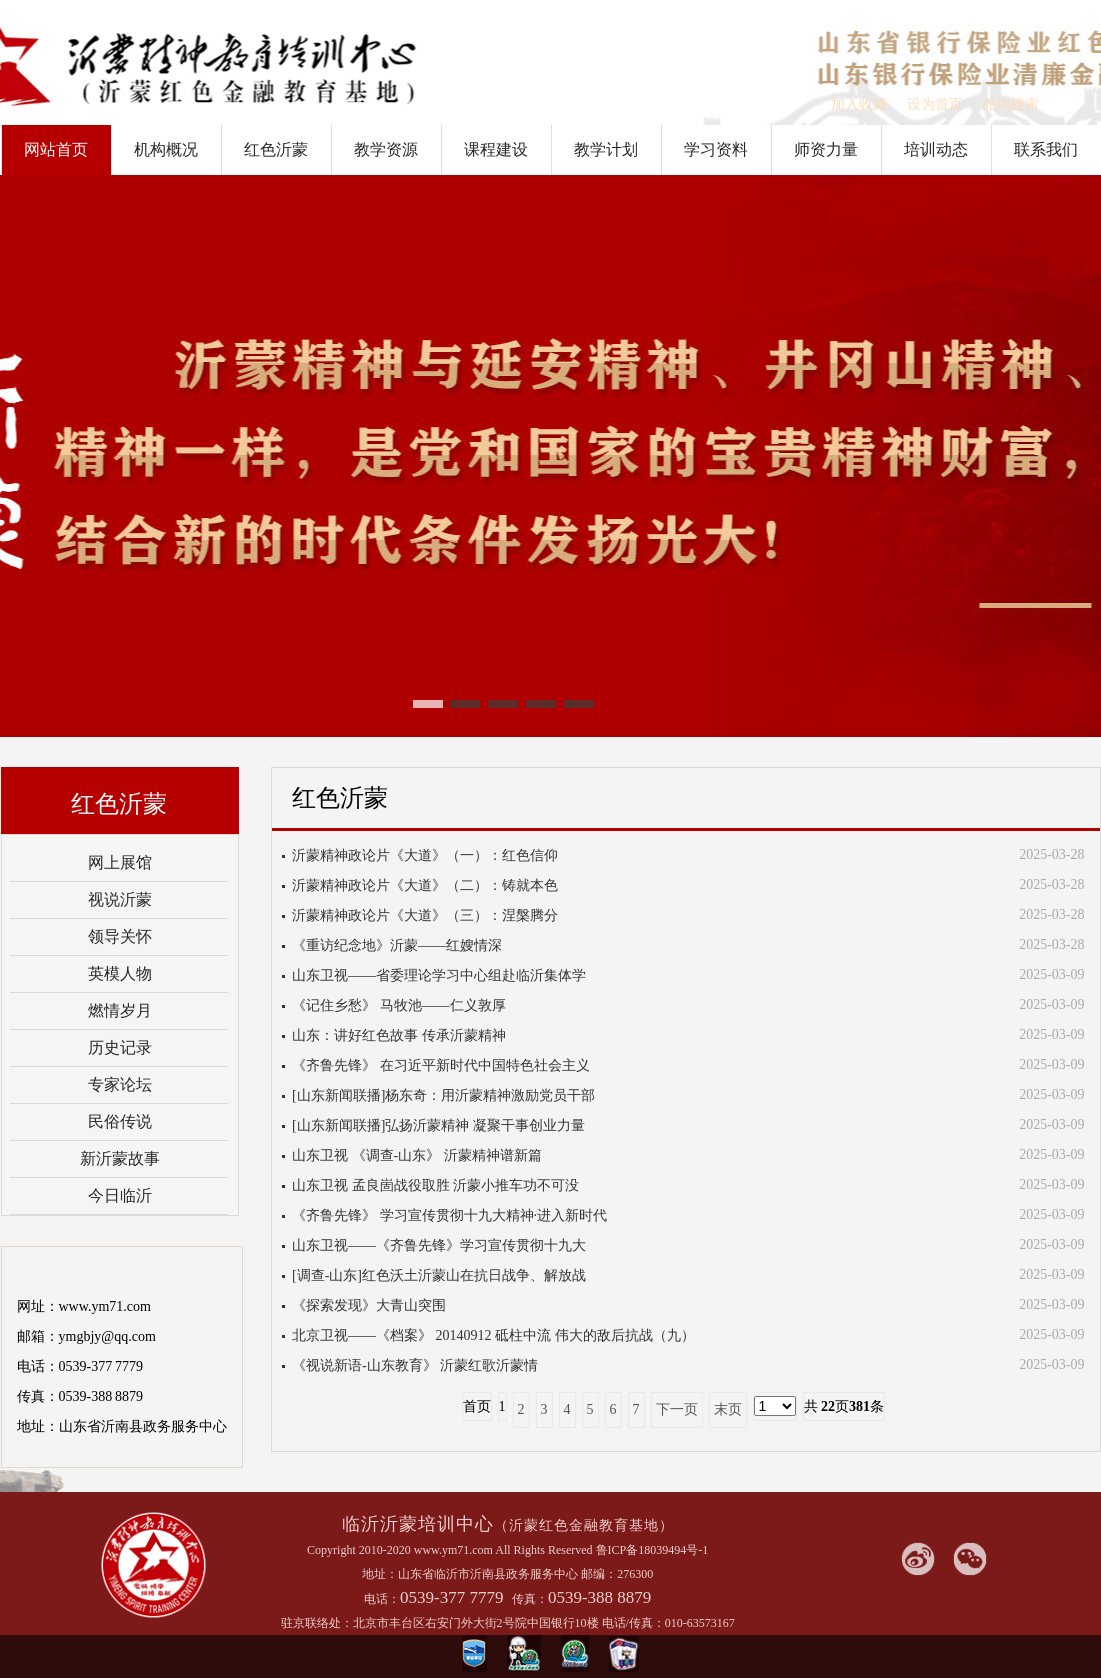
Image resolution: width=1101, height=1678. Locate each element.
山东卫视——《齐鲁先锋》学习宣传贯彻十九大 (439, 1245)
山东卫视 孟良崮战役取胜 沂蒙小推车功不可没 (435, 1185)
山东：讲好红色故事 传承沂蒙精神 (399, 1035)
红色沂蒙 (276, 149)
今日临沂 (120, 1195)
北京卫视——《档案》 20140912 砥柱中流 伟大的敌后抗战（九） (493, 1335)
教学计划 (606, 149)
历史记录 (120, 1047)
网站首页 (56, 149)
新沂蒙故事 (120, 1158)
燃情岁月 (120, 1010)
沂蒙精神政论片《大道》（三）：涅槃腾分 (425, 915)
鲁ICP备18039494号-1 (652, 1550)
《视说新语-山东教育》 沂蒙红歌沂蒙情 (415, 1365)
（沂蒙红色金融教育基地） (584, 1525)
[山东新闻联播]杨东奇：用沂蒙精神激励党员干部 (443, 1095)
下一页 (677, 1409)
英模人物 (120, 973)
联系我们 (1046, 149)
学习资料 (716, 149)
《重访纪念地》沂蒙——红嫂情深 (397, 945)
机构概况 (166, 149)
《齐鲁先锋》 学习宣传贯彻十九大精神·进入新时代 (449, 1215)
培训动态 (936, 149)
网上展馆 (120, 862)
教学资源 (386, 149)
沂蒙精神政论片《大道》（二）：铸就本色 (425, 885)
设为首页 (935, 104)
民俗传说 (120, 1121)
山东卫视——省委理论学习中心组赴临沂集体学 (439, 975)
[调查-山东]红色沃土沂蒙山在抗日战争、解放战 (439, 1275)
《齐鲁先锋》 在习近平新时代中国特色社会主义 (441, 1065)
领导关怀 (120, 936)
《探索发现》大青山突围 (369, 1305)
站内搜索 (1011, 104)
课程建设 (496, 149)
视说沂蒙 (120, 899)
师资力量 (826, 149)
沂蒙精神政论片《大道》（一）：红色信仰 (425, 855)
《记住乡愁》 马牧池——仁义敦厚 (399, 1005)
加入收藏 (859, 104)
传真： (530, 1599)
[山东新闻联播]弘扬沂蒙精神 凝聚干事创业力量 (438, 1125)
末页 (728, 1409)
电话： (382, 1599)
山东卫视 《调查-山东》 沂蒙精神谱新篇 (417, 1155)
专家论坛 (120, 1084)
